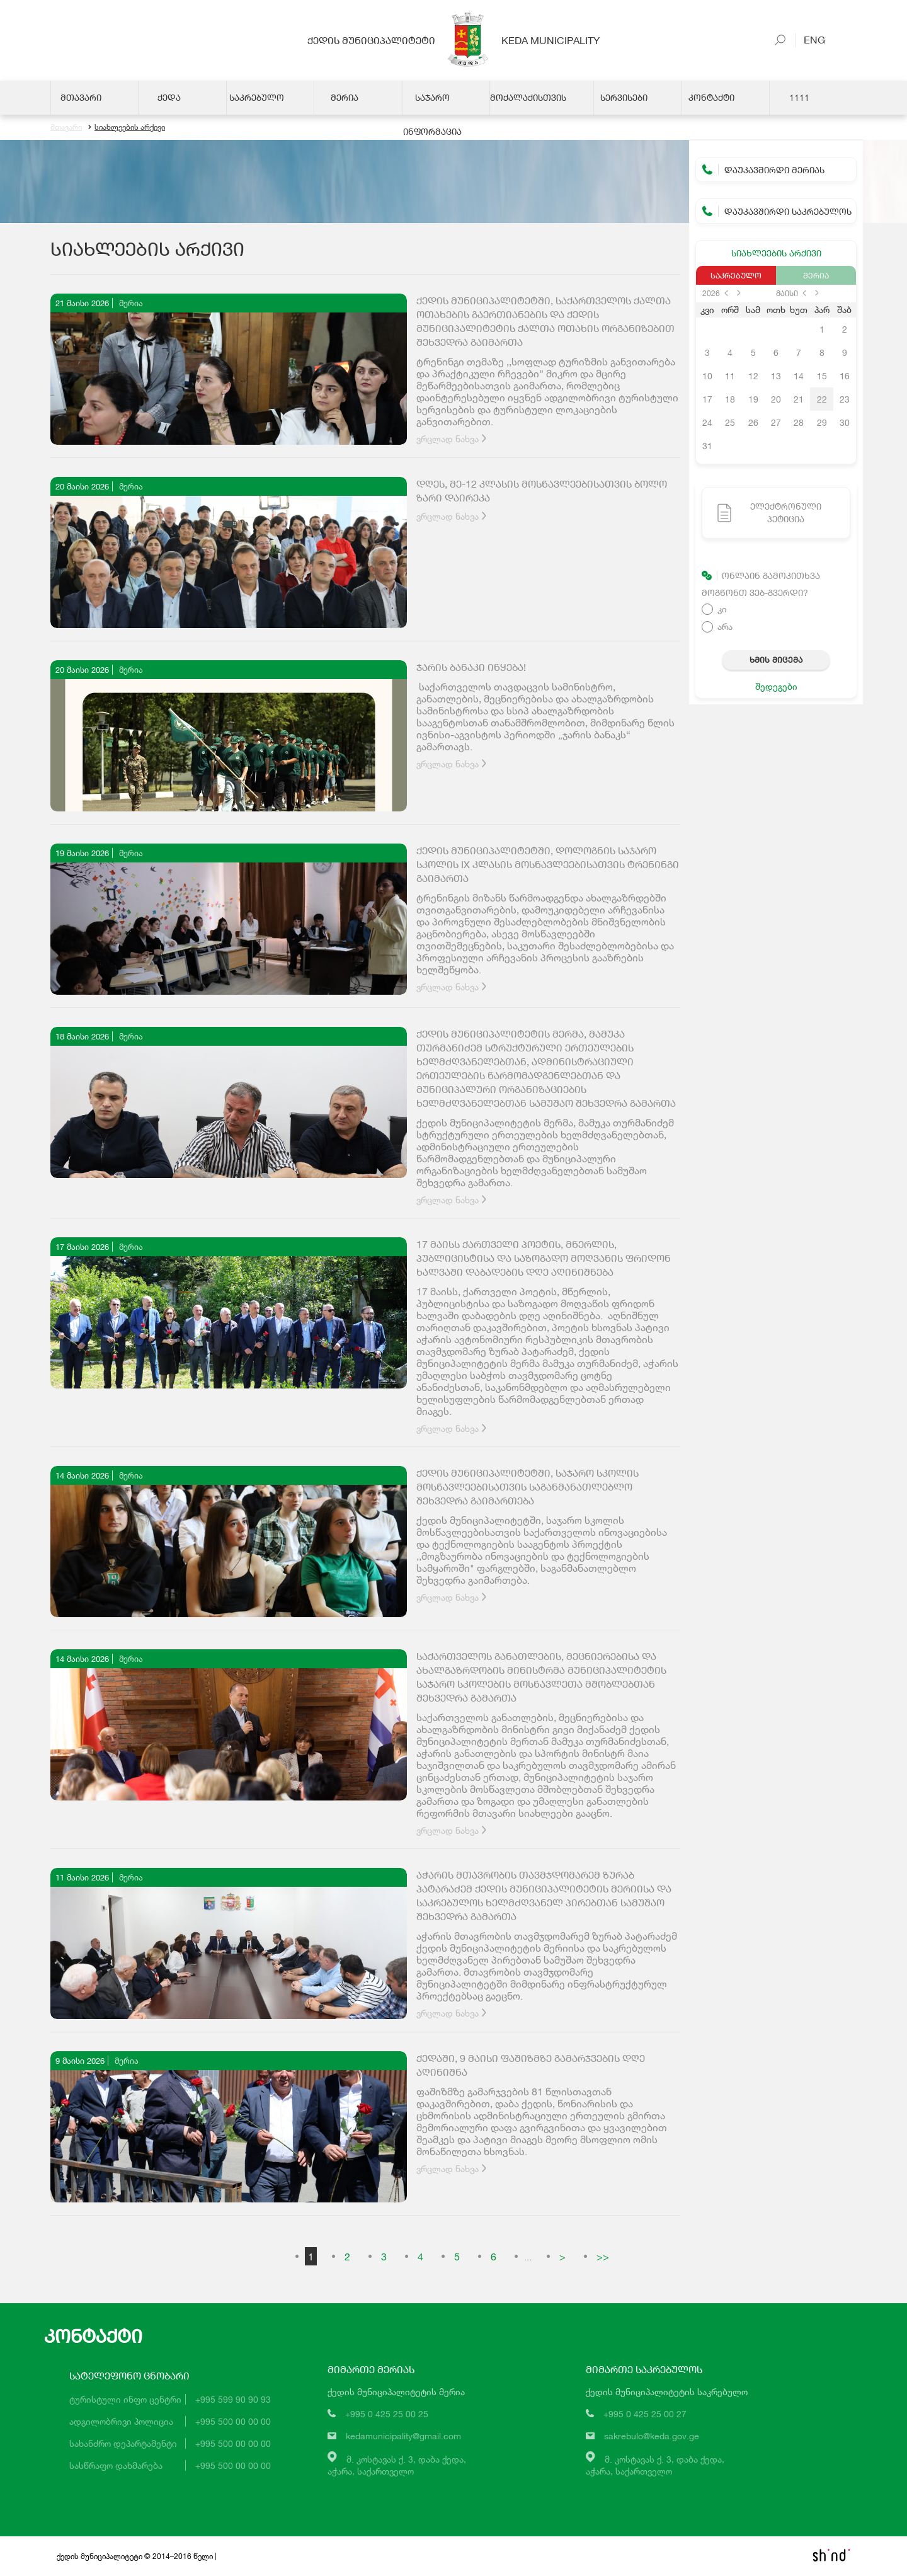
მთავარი (66, 127)
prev (726, 293)
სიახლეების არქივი (126, 127)
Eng (809, 39)
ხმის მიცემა (776, 660)
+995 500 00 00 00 (233, 2421)
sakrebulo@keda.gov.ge (651, 2436)
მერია (816, 275)
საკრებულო (736, 275)
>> (602, 2256)
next (739, 293)
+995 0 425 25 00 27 (645, 2414)
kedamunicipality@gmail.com (403, 2436)
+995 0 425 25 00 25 (386, 2414)
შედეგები (776, 686)
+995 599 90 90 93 (233, 2399)
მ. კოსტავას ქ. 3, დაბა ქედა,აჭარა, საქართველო (397, 2465)
